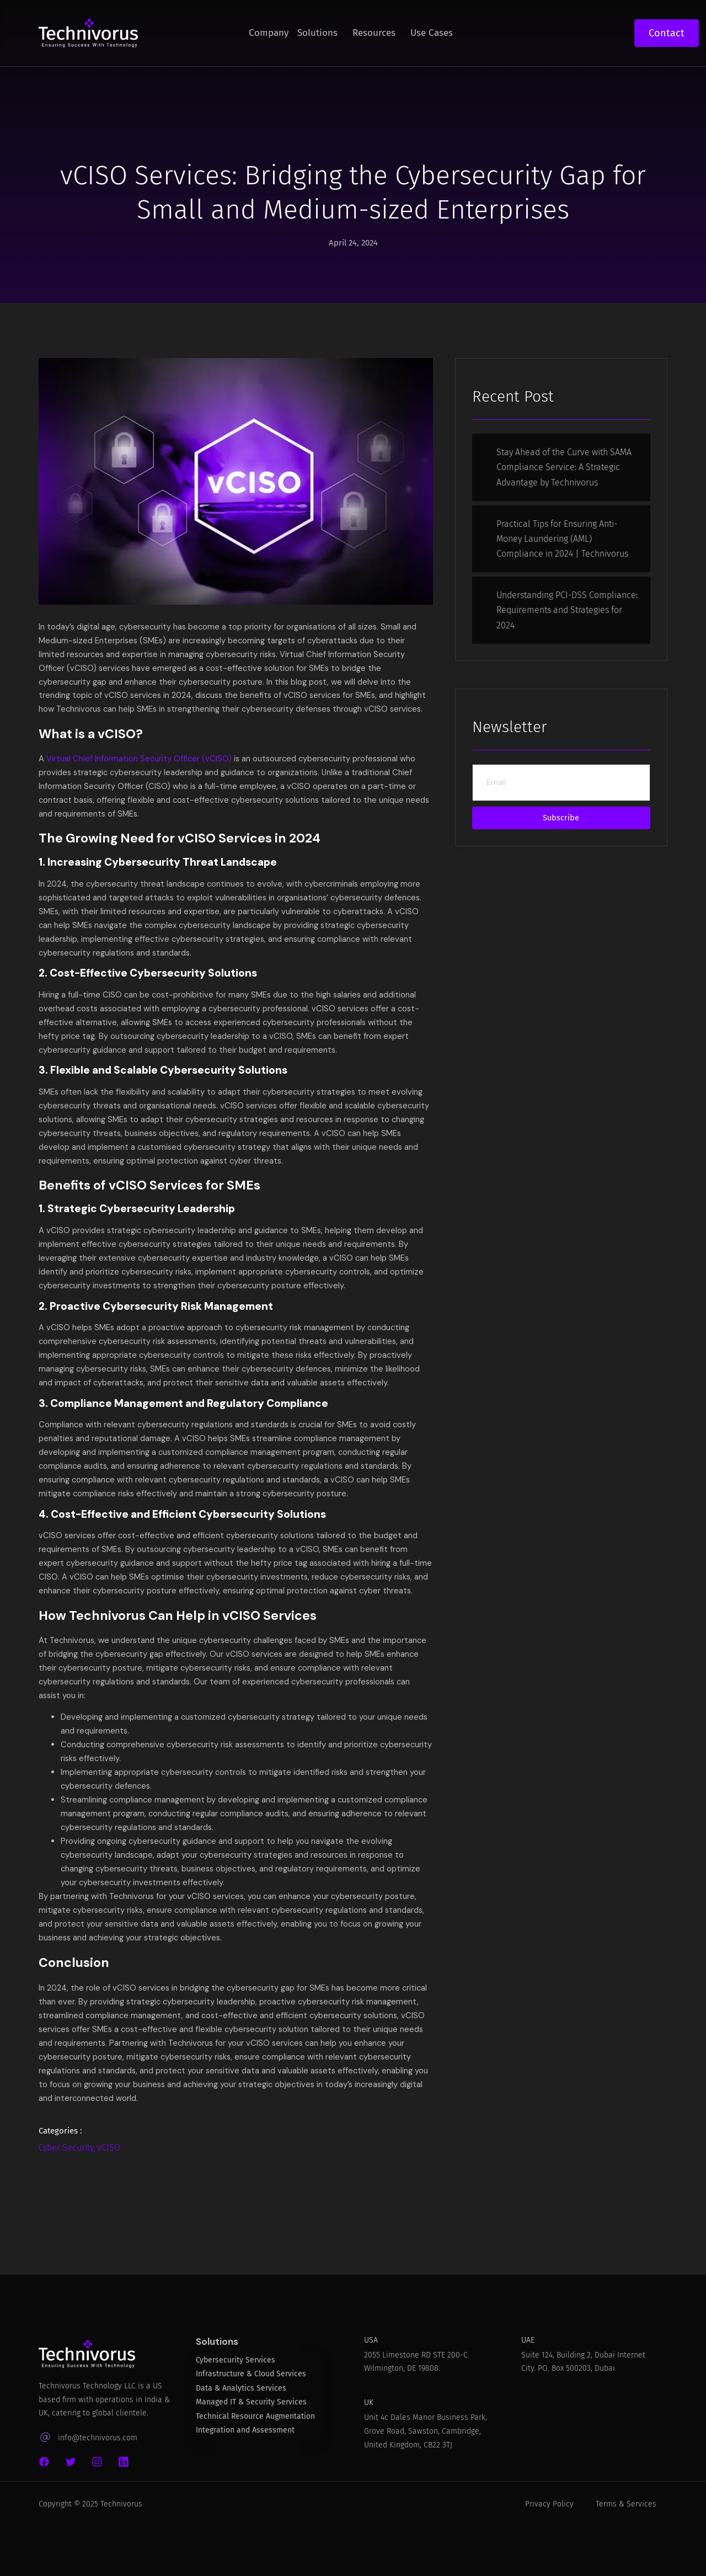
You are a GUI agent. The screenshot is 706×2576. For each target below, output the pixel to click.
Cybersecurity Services (235, 2412)
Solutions (317, 33)
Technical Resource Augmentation (255, 2468)
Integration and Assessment (245, 2483)
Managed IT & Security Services (251, 2455)
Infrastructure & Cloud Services (251, 2426)
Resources (373, 33)
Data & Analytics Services (241, 2440)
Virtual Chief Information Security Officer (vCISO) (139, 775)
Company (268, 33)
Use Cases (431, 33)
